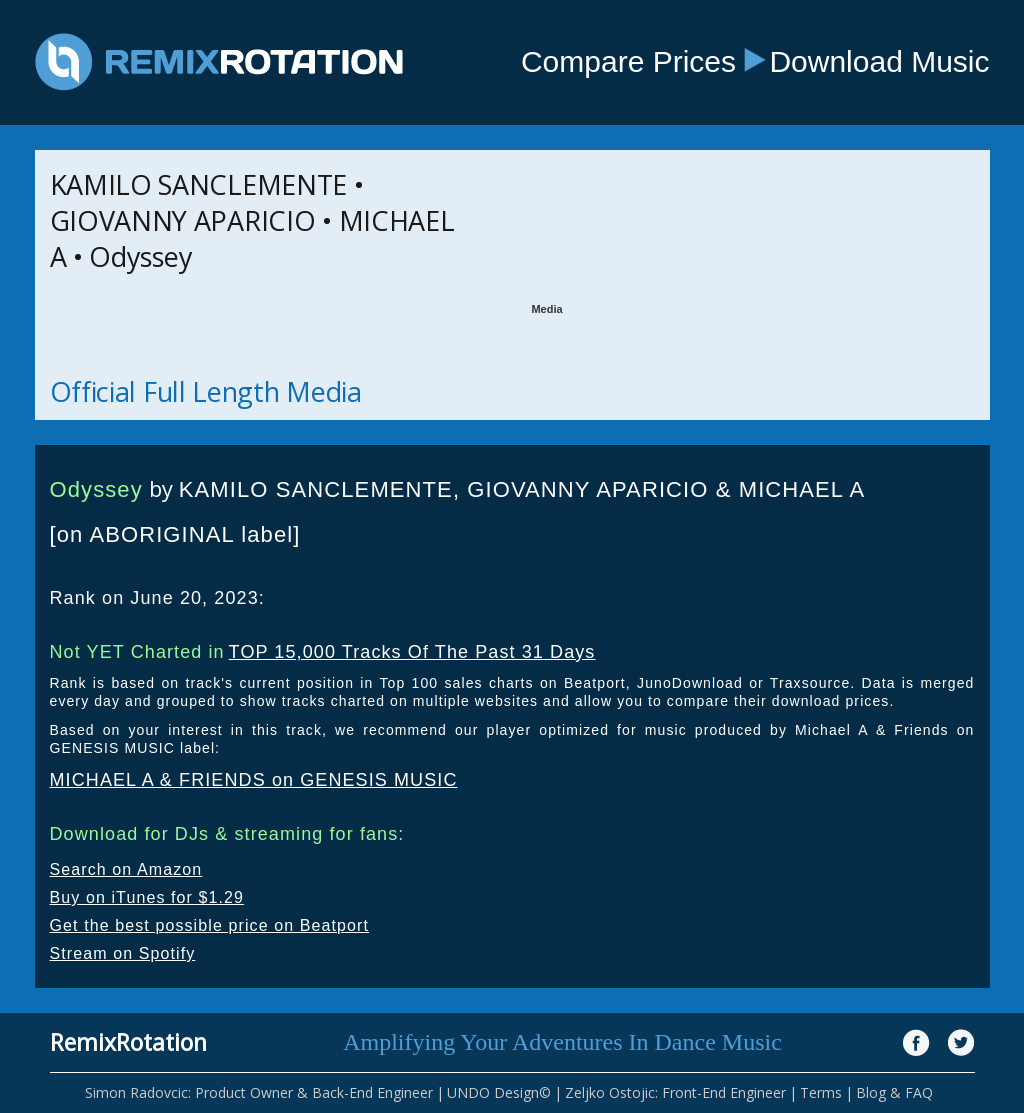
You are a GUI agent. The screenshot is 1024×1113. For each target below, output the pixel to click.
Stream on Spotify (123, 953)
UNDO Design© (499, 1092)
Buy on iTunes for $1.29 (147, 897)
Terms (821, 1092)
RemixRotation (128, 1042)
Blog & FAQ (894, 1092)
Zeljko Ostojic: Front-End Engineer (675, 1092)
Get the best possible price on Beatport (210, 925)
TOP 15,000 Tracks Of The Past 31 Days (412, 652)
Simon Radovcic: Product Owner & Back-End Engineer (259, 1092)
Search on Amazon (126, 869)
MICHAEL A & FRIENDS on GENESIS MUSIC (254, 780)
